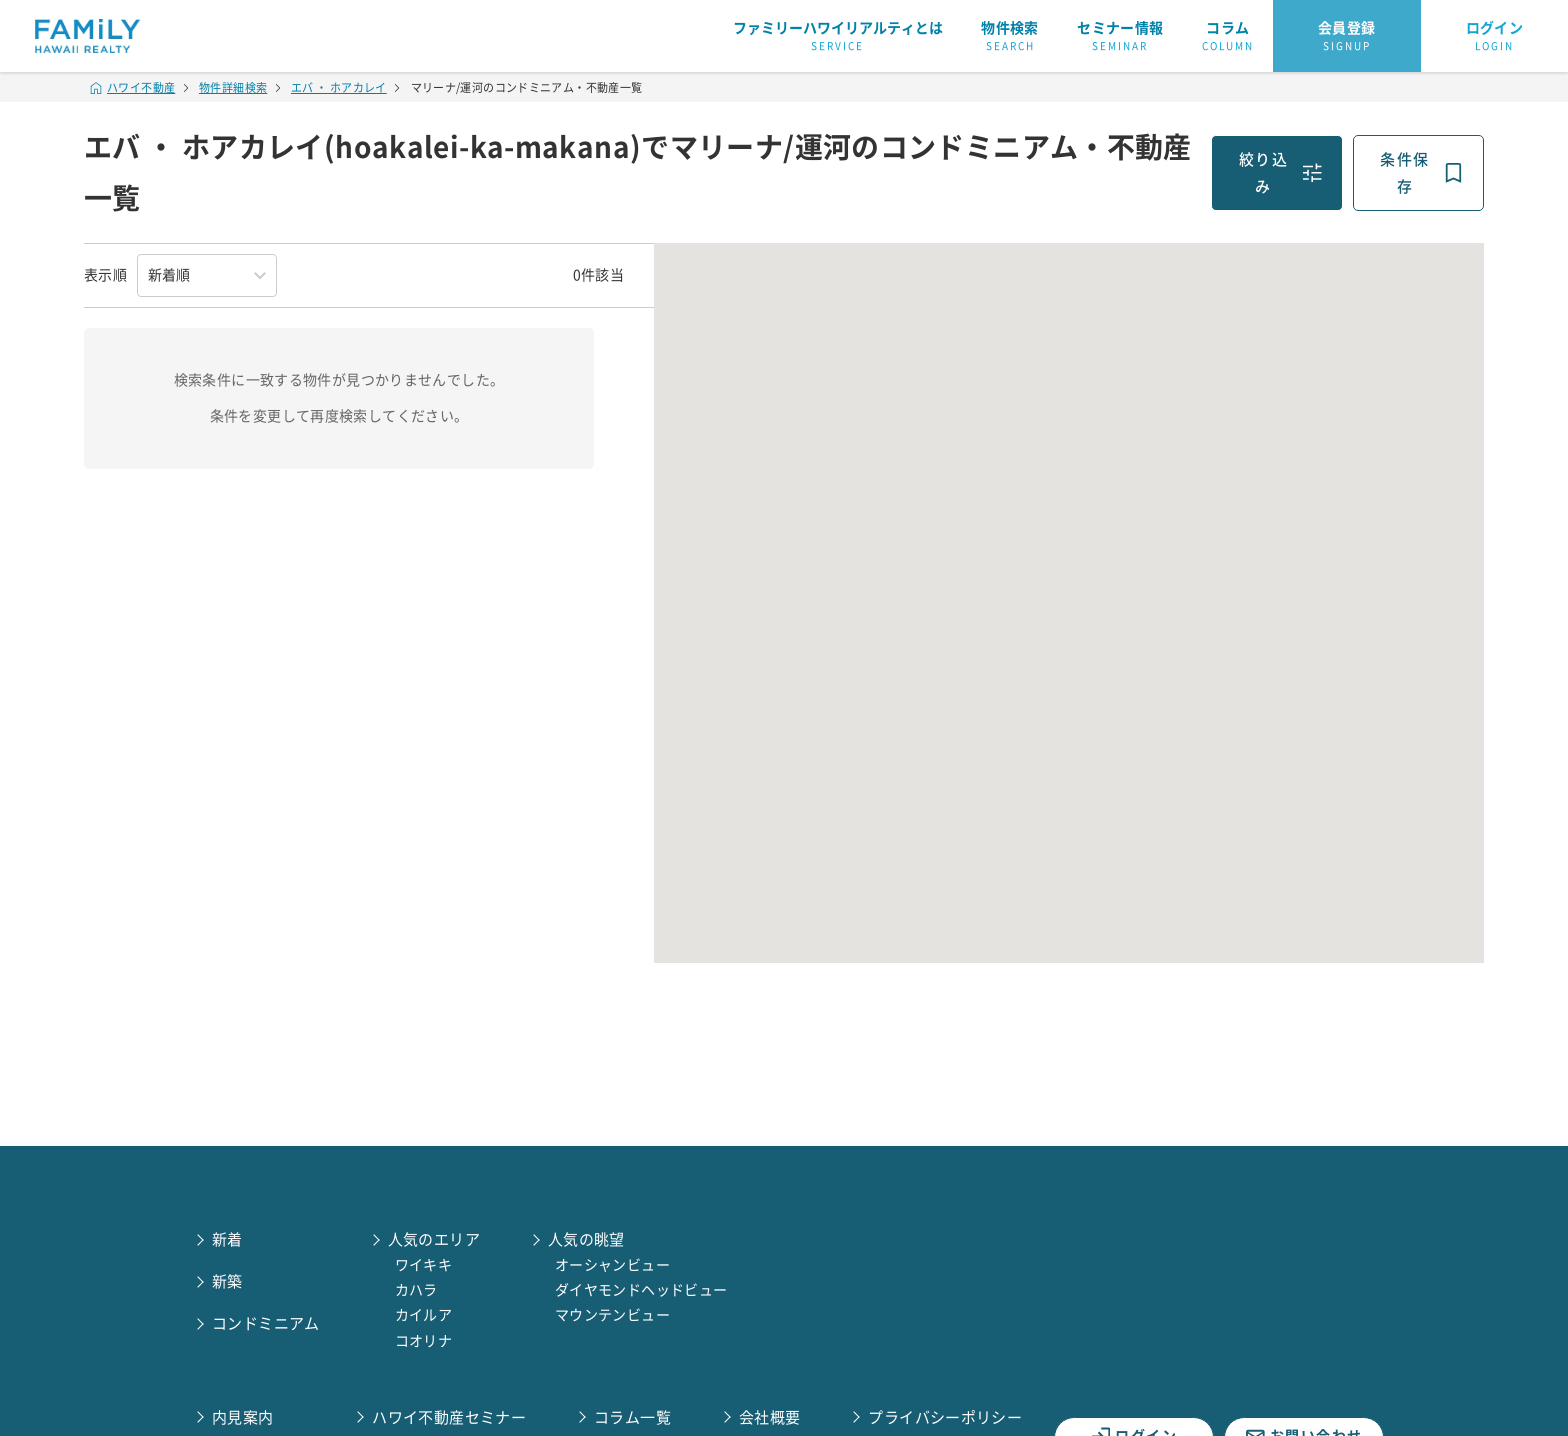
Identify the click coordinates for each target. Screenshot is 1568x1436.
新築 (227, 1281)
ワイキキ (424, 1265)
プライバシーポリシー (945, 1417)
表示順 (105, 275)
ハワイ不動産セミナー (449, 1417)
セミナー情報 (1120, 37)
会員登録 (1347, 37)
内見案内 (243, 1417)
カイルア (424, 1315)
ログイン (1495, 37)
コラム (1228, 37)
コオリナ (424, 1341)
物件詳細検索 (233, 87)
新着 (227, 1239)
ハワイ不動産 (133, 87)
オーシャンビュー (612, 1265)
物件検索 (1010, 37)
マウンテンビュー (612, 1315)
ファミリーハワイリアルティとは (838, 37)
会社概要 (770, 1417)
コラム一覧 (632, 1417)
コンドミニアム (266, 1323)
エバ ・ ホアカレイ (339, 87)
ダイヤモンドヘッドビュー (641, 1290)
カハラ (416, 1290)
